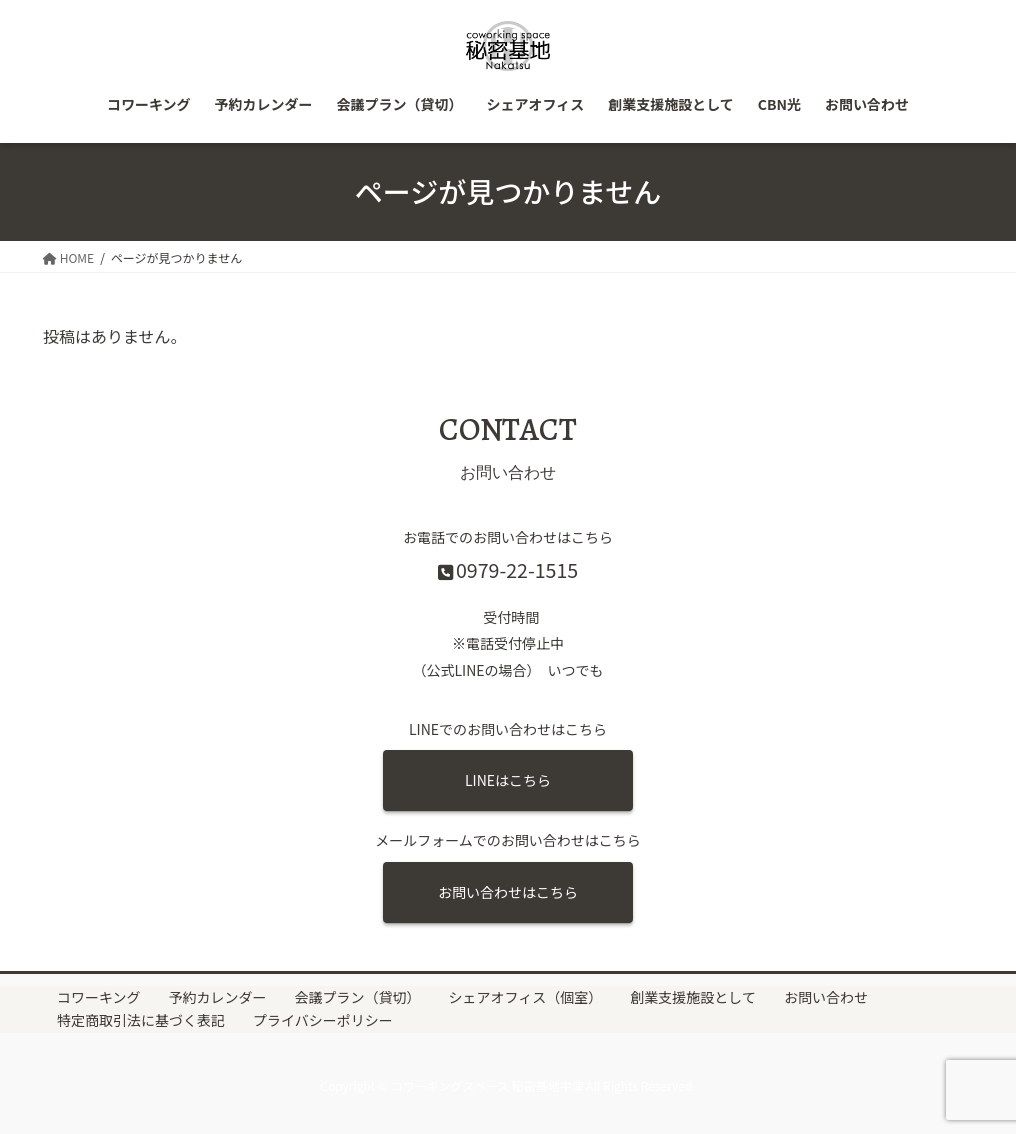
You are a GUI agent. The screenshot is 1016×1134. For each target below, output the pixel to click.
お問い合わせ (826, 998)
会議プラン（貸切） (358, 998)
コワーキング (99, 998)
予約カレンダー (218, 998)
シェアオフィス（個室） (526, 998)
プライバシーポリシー (323, 1021)
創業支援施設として (693, 998)
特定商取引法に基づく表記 (141, 1021)
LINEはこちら (508, 780)
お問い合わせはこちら (508, 892)
